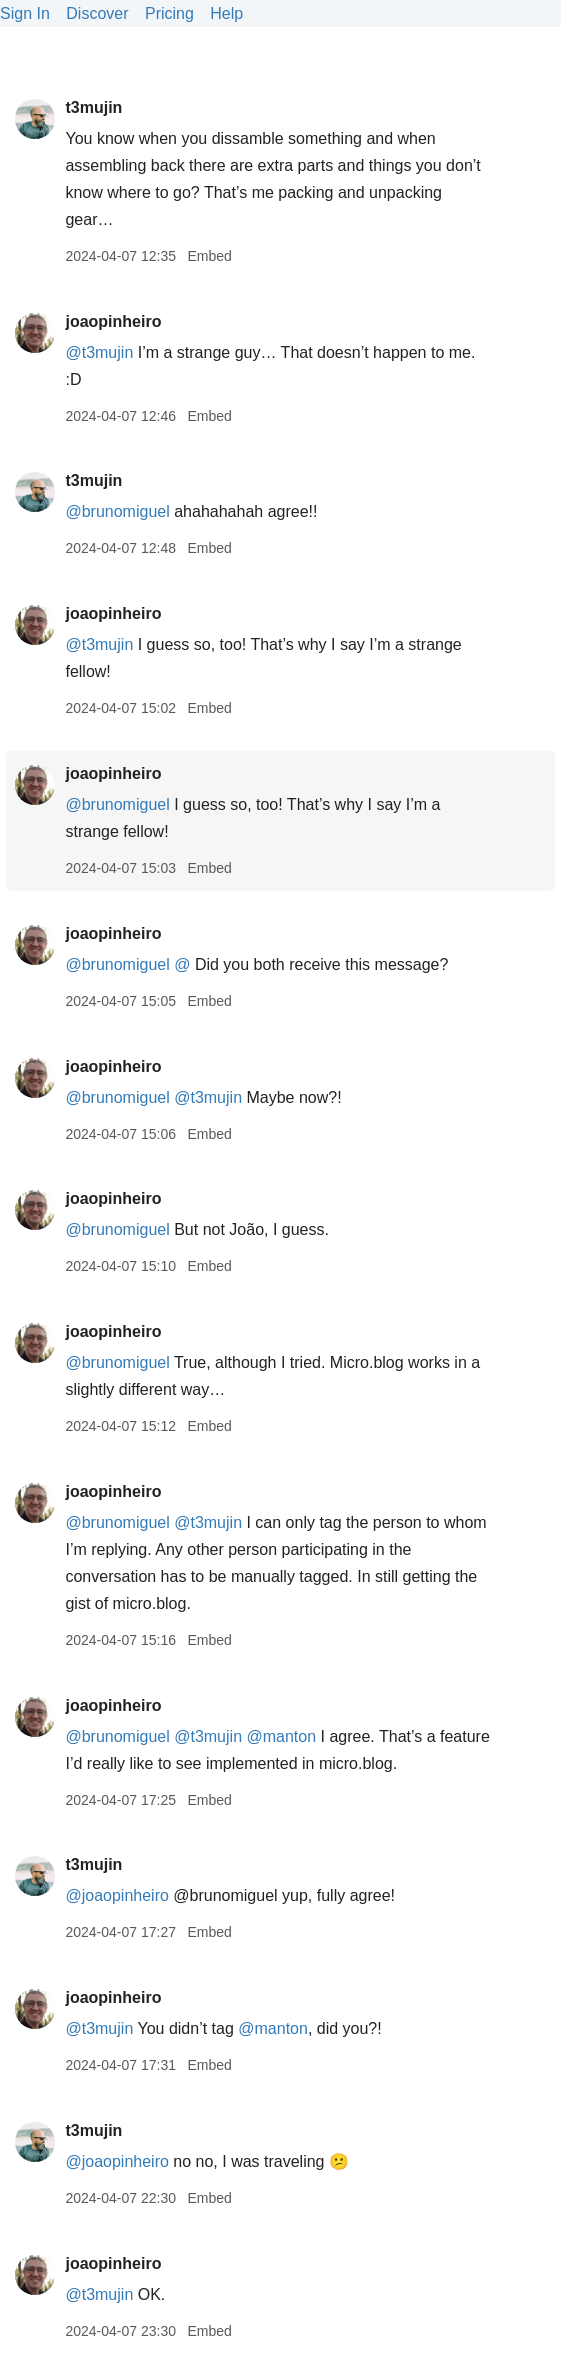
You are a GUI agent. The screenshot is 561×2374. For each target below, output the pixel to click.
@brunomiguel (117, 511)
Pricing (169, 13)
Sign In (25, 13)
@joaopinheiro (116, 1895)
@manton (281, 1736)
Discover (97, 13)
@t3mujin (99, 352)
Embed (209, 256)
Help (226, 13)
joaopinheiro (113, 321)
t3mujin (93, 107)
